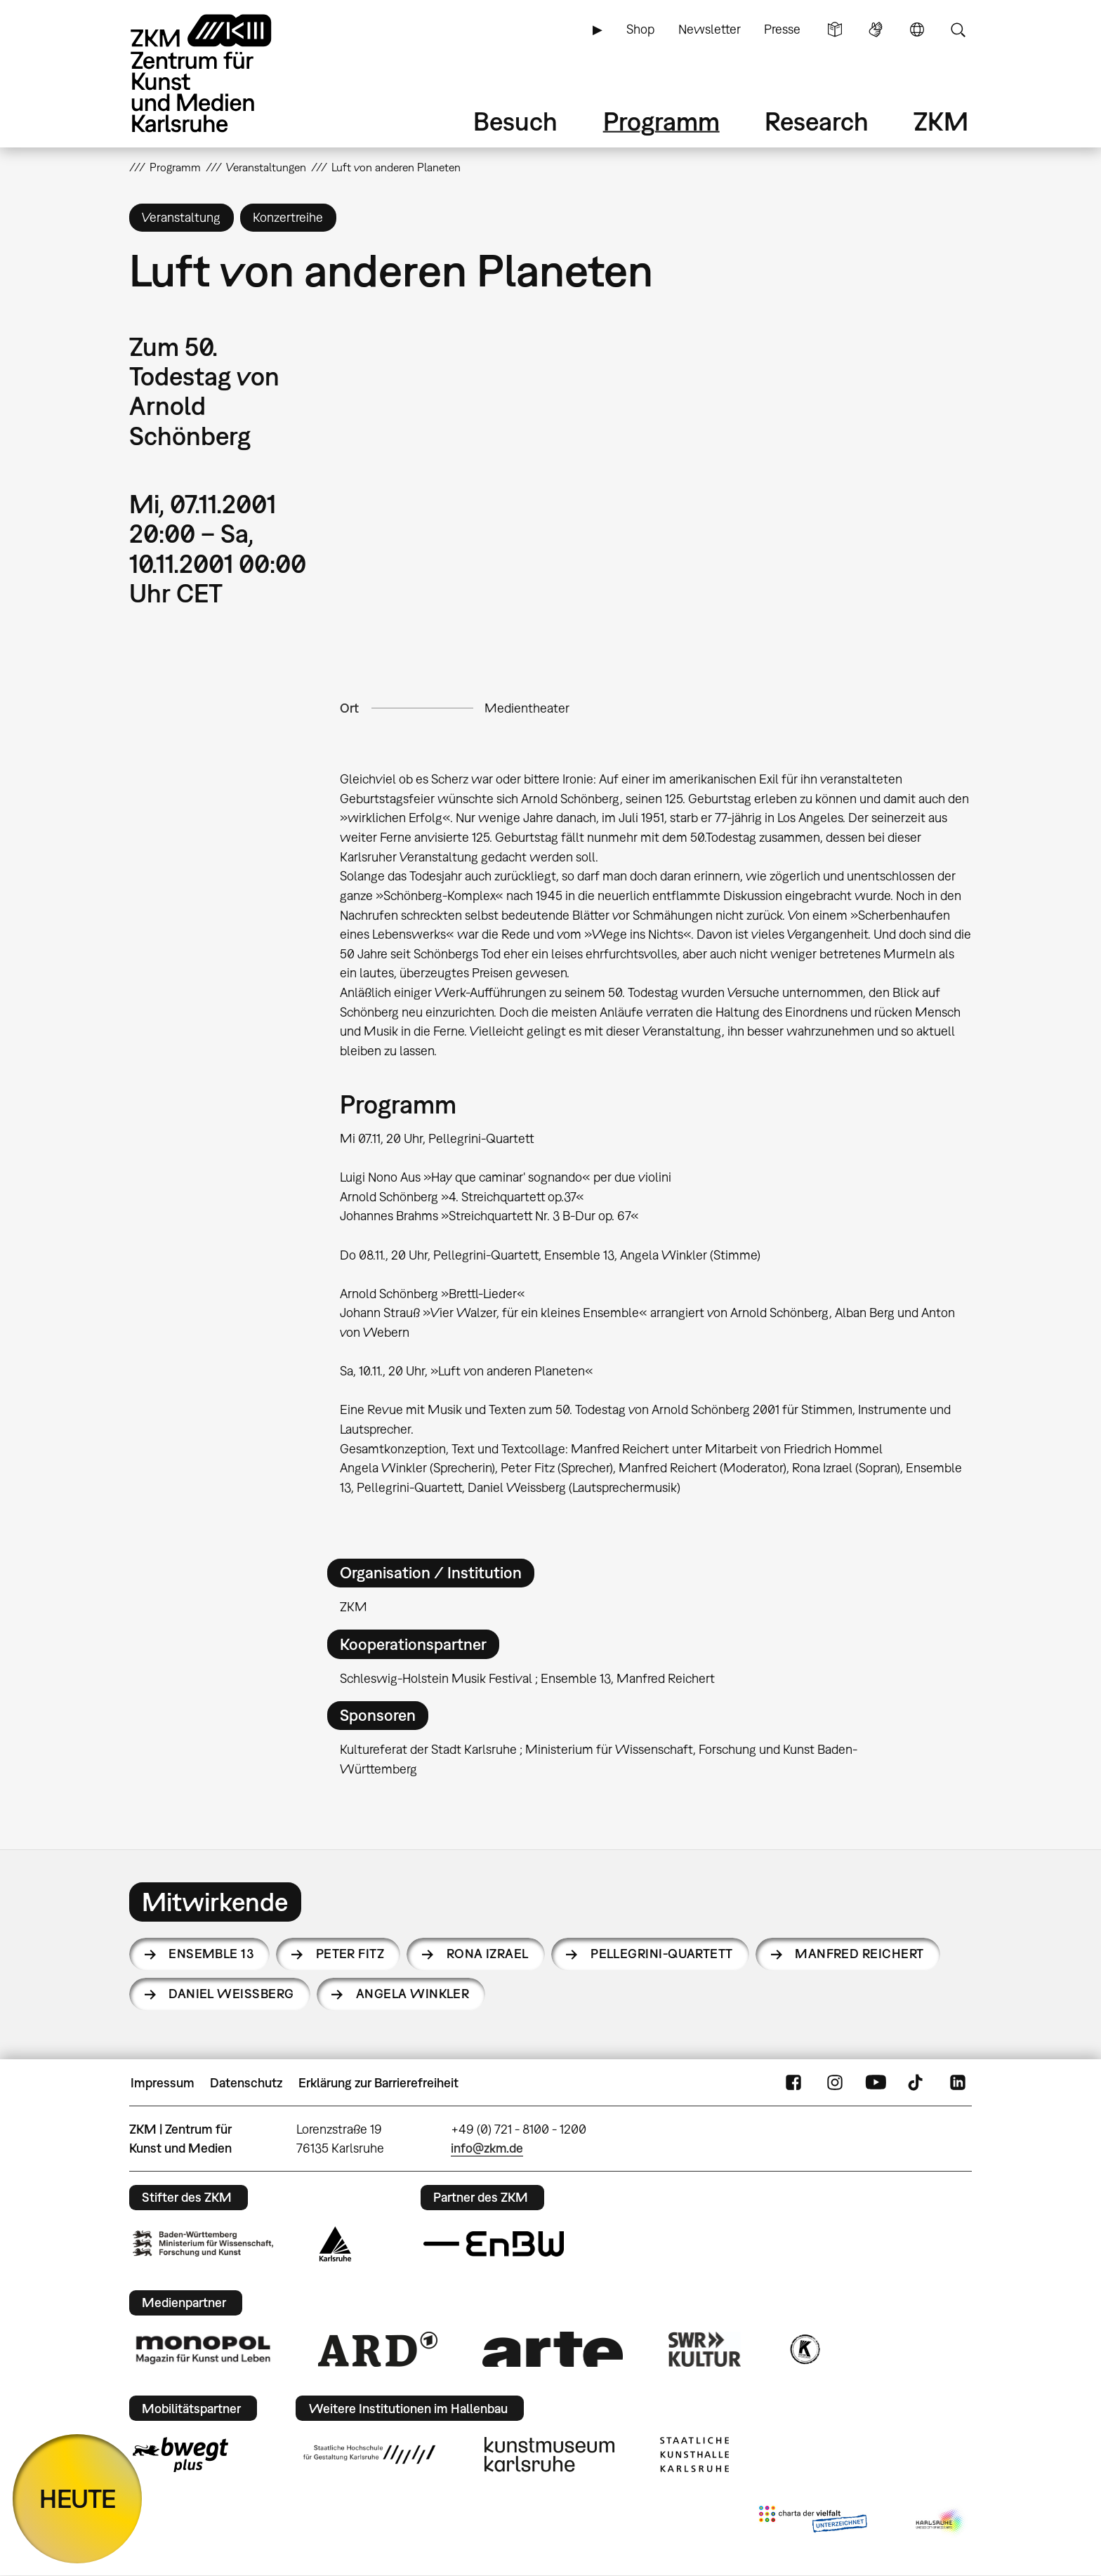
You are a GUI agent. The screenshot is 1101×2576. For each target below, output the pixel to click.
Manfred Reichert (859, 1953)
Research (817, 121)
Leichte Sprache (835, 29)
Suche (958, 29)
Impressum (163, 2082)
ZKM (941, 121)
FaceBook (793, 2083)
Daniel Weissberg (231, 1993)
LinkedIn (958, 2083)
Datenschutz (246, 2082)
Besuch (515, 121)
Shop (640, 29)
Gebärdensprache (876, 29)
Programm (661, 121)
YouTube (876, 2083)
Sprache (917, 29)
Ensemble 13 (211, 1953)
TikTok (917, 2083)
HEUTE (77, 2498)
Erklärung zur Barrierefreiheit (378, 2082)
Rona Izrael (488, 1953)
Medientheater (526, 708)
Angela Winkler (412, 1993)
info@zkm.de (487, 2148)
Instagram (835, 2083)
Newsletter (709, 29)
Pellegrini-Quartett (662, 1953)
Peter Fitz (350, 1953)
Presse (782, 29)
